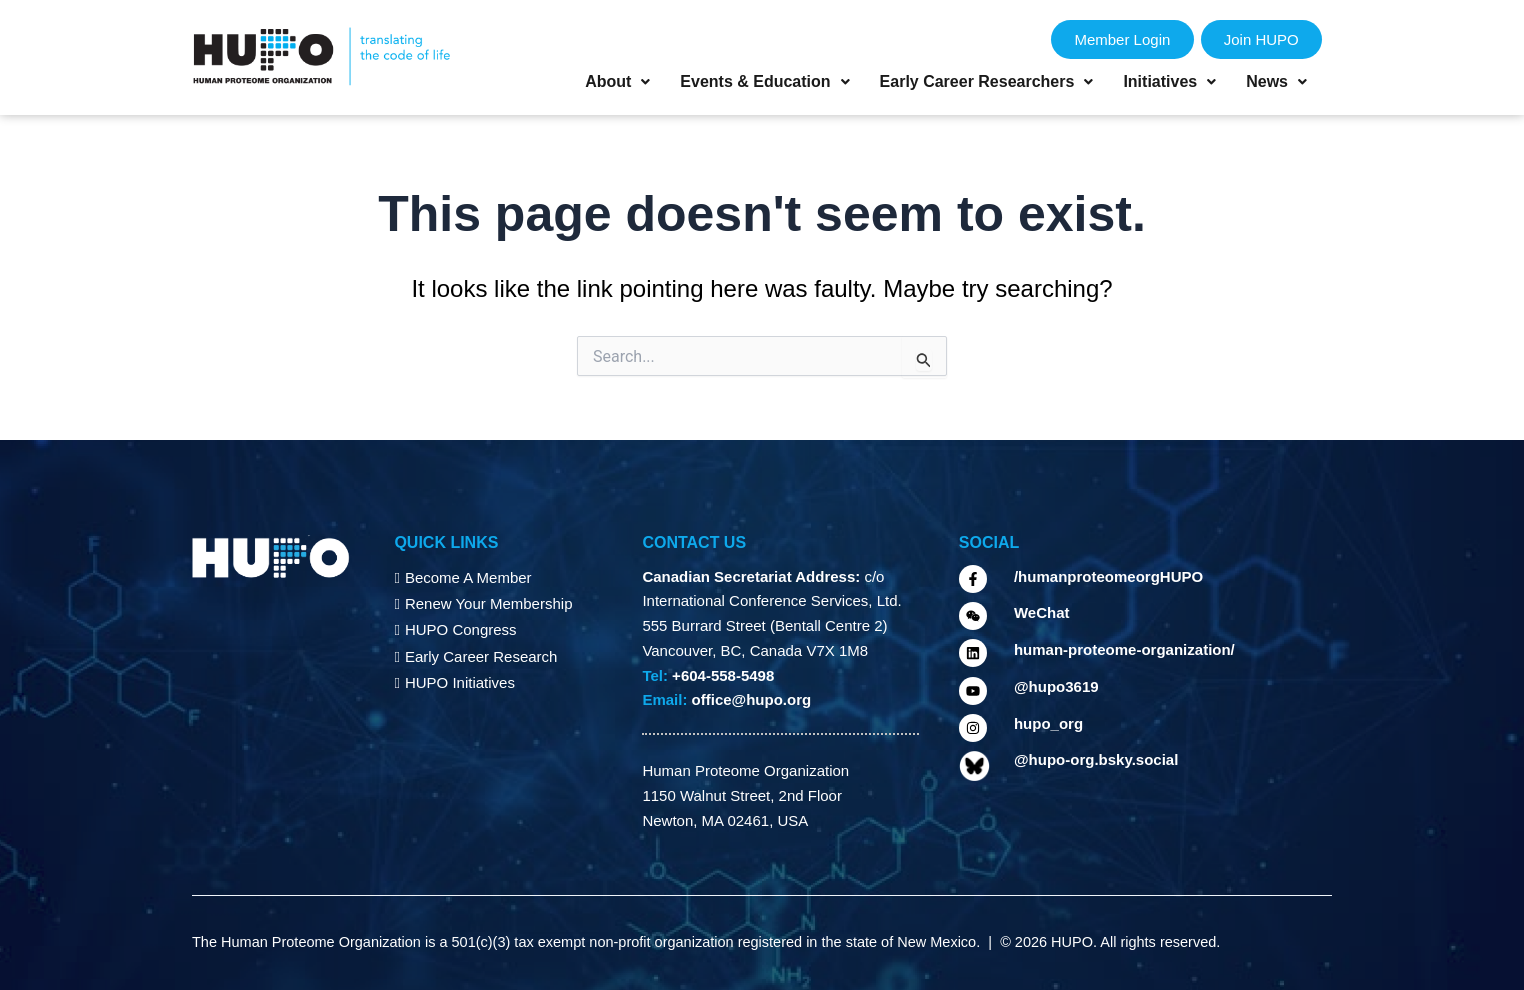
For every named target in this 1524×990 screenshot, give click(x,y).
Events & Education (764, 81)
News (1276, 81)
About (617, 81)
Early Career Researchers (987, 81)
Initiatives (1169, 81)
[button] (617, 82)
